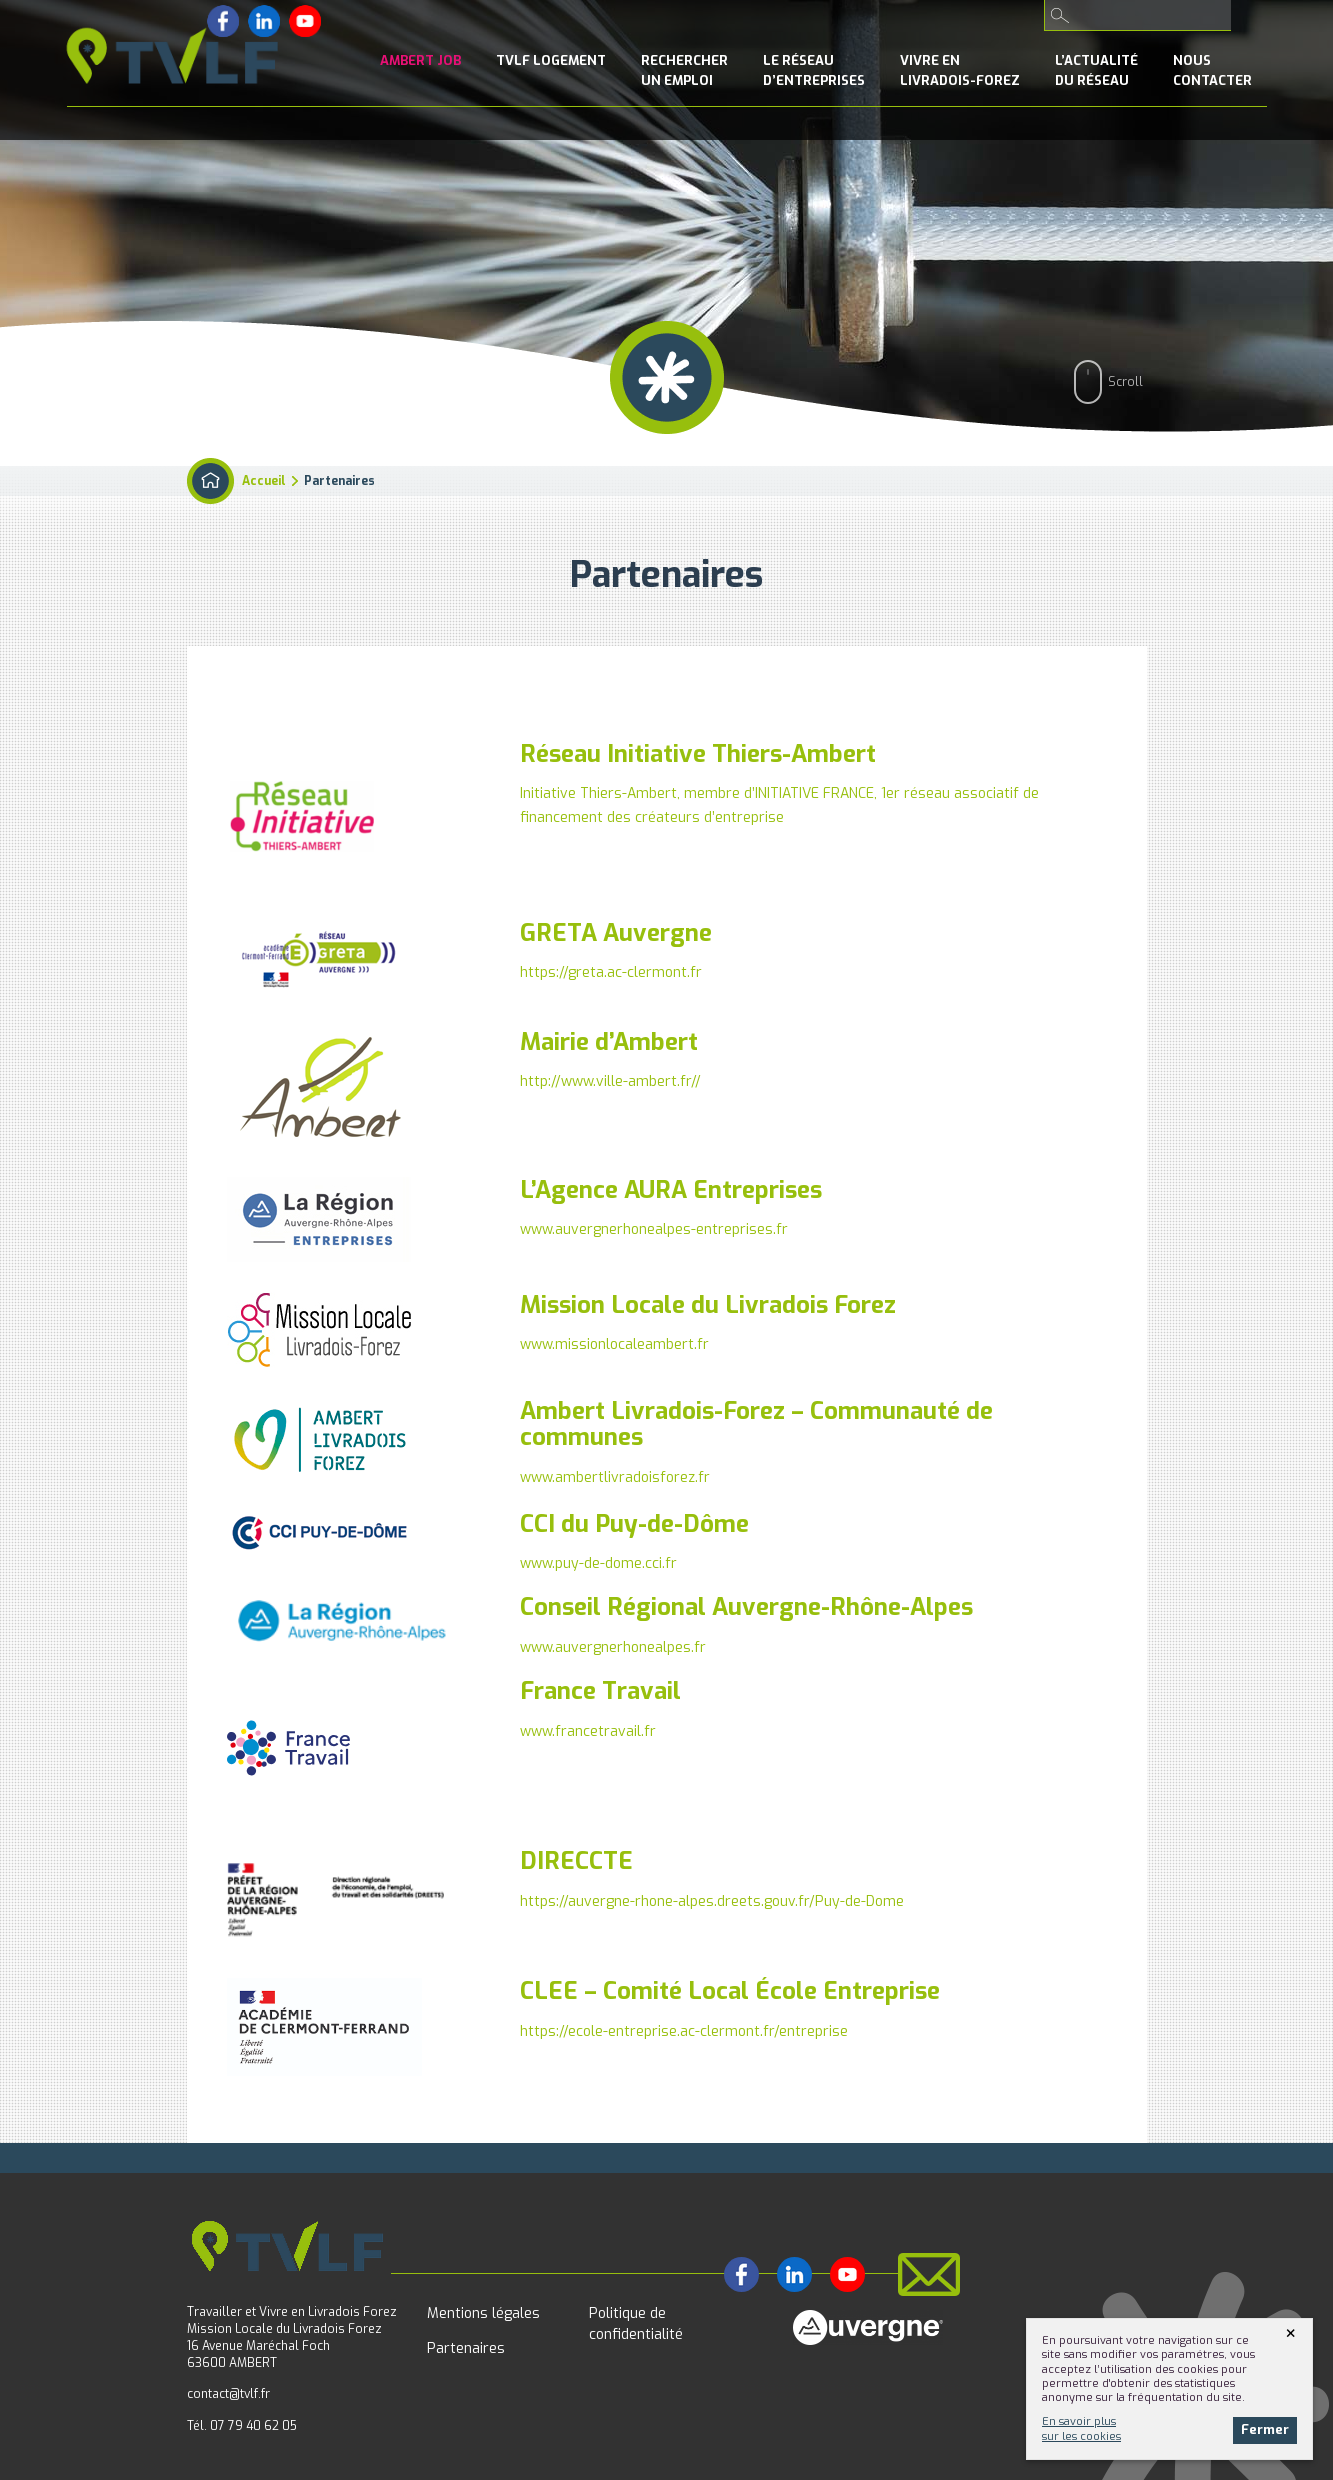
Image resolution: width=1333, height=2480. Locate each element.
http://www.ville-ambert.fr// (610, 1081)
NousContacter (1212, 70)
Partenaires (466, 2348)
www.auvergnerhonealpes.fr (613, 1647)
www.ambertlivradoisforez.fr (615, 1477)
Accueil (264, 481)
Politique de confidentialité (636, 2323)
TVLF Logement (551, 60)
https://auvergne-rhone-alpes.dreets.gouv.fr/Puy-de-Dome (712, 1901)
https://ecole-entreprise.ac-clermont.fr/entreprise (684, 2031)
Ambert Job (420, 60)
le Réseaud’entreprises (814, 70)
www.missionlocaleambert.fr (614, 1344)
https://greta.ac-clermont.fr (611, 972)
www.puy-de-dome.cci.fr (598, 1563)
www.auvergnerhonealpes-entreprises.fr (654, 1229)
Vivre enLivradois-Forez (960, 70)
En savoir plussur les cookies (1081, 2428)
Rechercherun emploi (684, 70)
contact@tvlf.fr (228, 2394)
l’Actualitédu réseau (1096, 70)
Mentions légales (483, 2313)
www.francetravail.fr (588, 1731)
